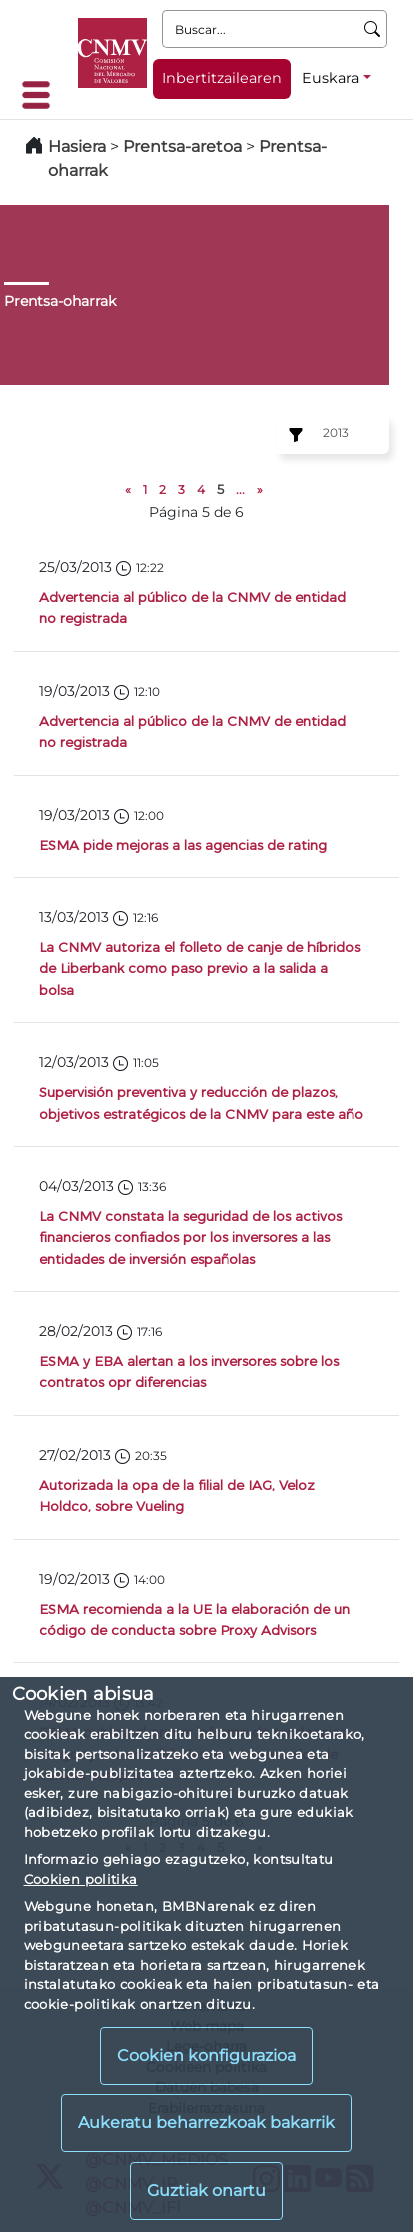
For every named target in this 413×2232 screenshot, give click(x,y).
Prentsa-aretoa (184, 146)
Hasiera (77, 146)
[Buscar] (372, 29)
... (240, 489)
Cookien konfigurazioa (206, 2055)
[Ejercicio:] (293, 435)
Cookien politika (81, 1879)
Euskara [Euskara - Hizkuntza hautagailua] (330, 78)
